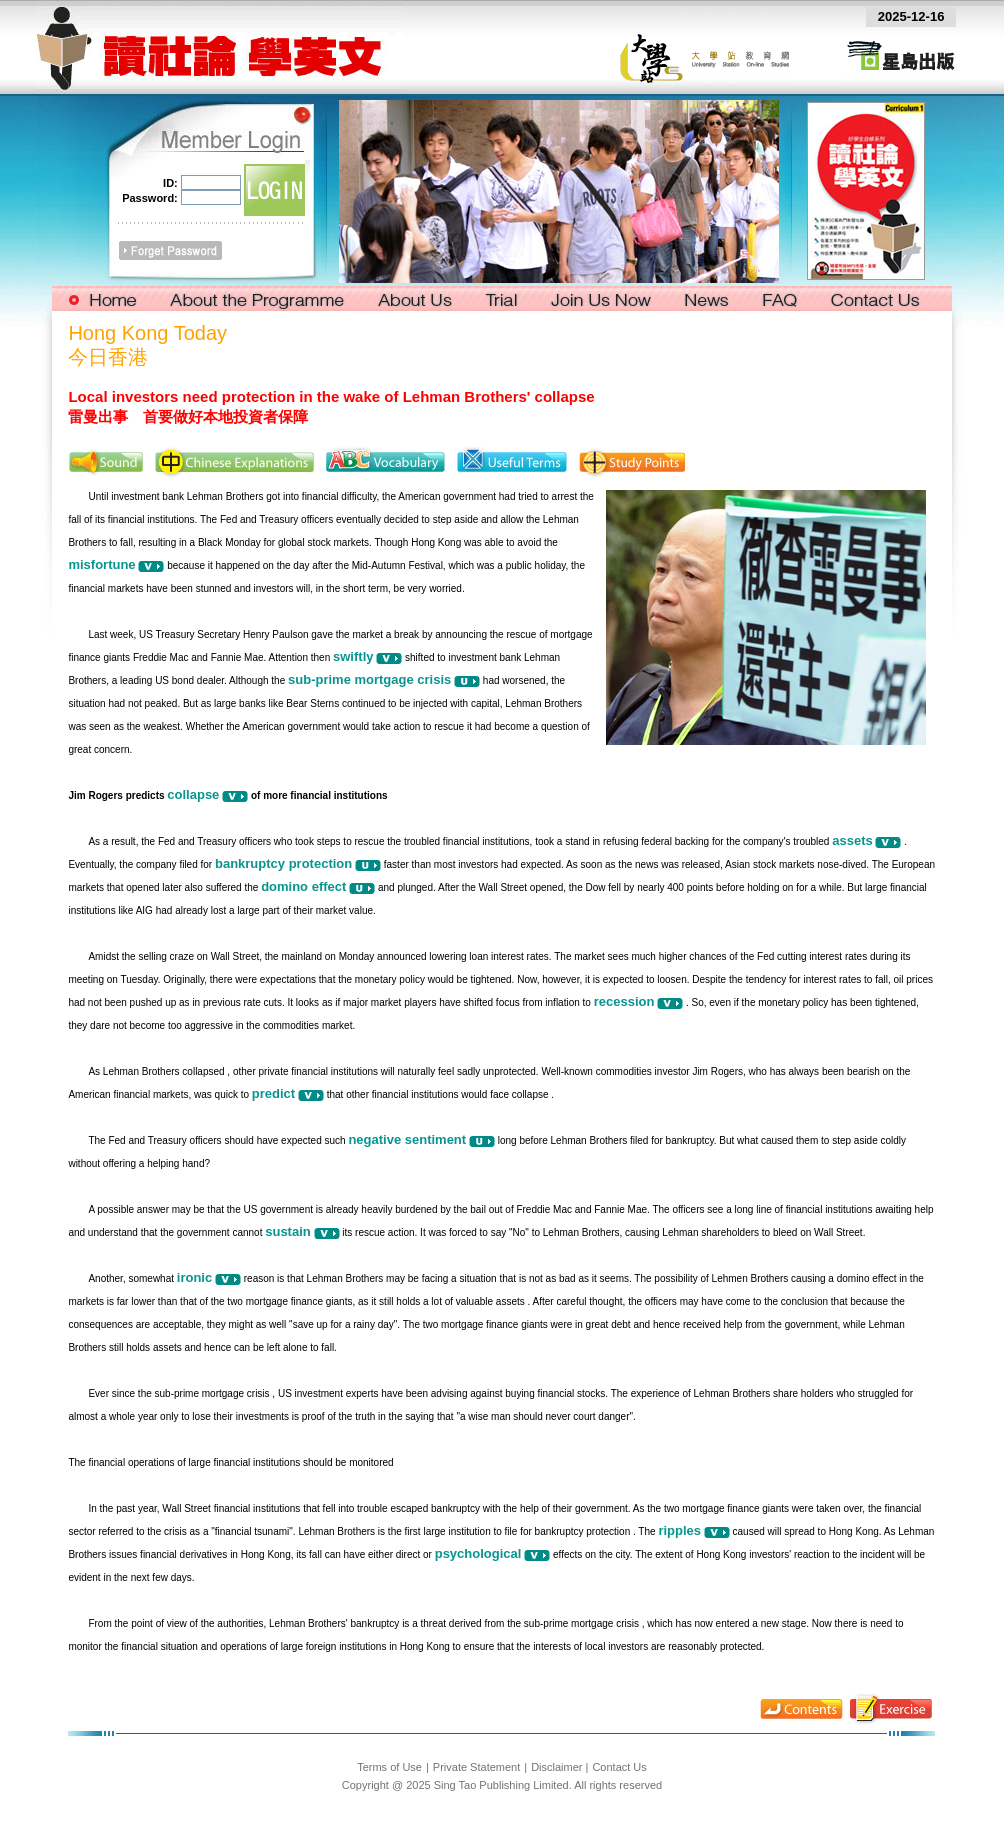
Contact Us (619, 1767)
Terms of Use (389, 1767)
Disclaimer (556, 1767)
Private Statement (476, 1767)
